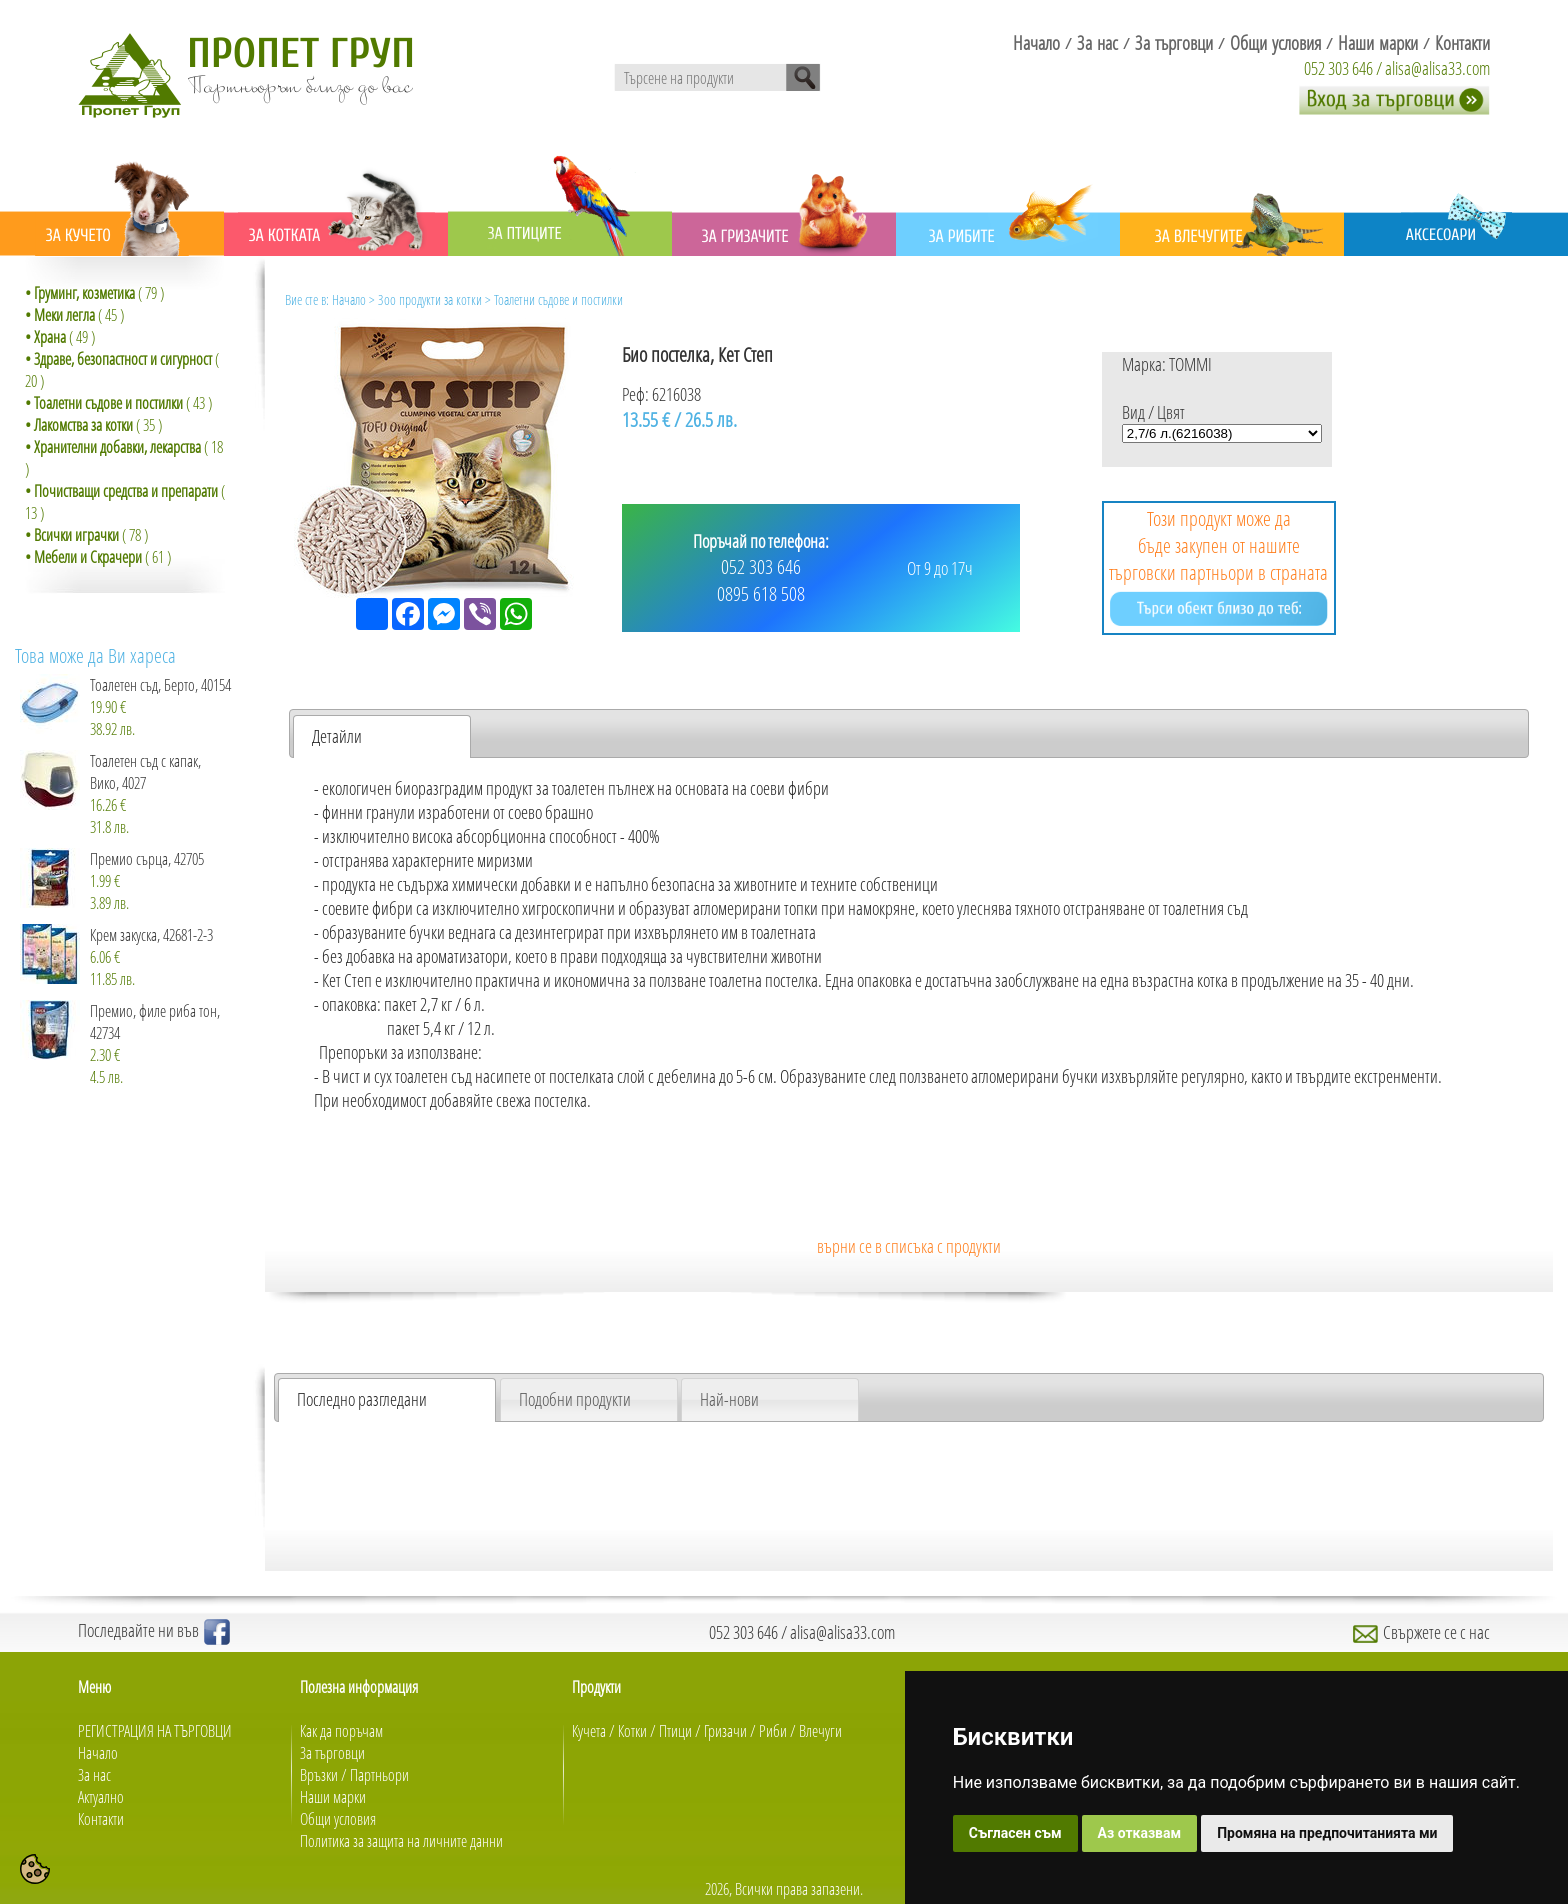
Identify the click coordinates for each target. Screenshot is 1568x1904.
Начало (349, 299)
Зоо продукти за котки (430, 299)
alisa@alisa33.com (1437, 68)
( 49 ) (60, 337)
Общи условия (338, 1819)
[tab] (382, 736)
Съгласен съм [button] (1015, 1833)
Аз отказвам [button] (1140, 1833)
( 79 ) (94, 293)
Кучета (589, 1731)
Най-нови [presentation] (729, 1399)
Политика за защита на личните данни (401, 1841)
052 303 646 (1338, 68)
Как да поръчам (341, 1731)
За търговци (332, 1753)
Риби (773, 1731)
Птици (675, 1731)
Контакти (101, 1819)
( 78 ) (86, 535)
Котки (632, 1731)
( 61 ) (98, 557)
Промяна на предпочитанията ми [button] (1327, 1833)
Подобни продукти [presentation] (575, 1399)
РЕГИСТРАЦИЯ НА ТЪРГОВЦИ (155, 1731)
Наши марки (333, 1797)
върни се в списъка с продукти (909, 1246)
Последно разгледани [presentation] (362, 1399)
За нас (94, 1775)
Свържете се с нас (1421, 1632)
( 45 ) (74, 315)
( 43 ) (118, 403)
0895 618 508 (761, 593)
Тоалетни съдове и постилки (558, 299)
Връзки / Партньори (354, 1775)
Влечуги (820, 1731)
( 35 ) (93, 425)
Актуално (101, 1797)
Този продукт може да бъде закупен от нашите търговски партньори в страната (1218, 565)
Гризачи (725, 1731)
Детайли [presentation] (337, 736)
